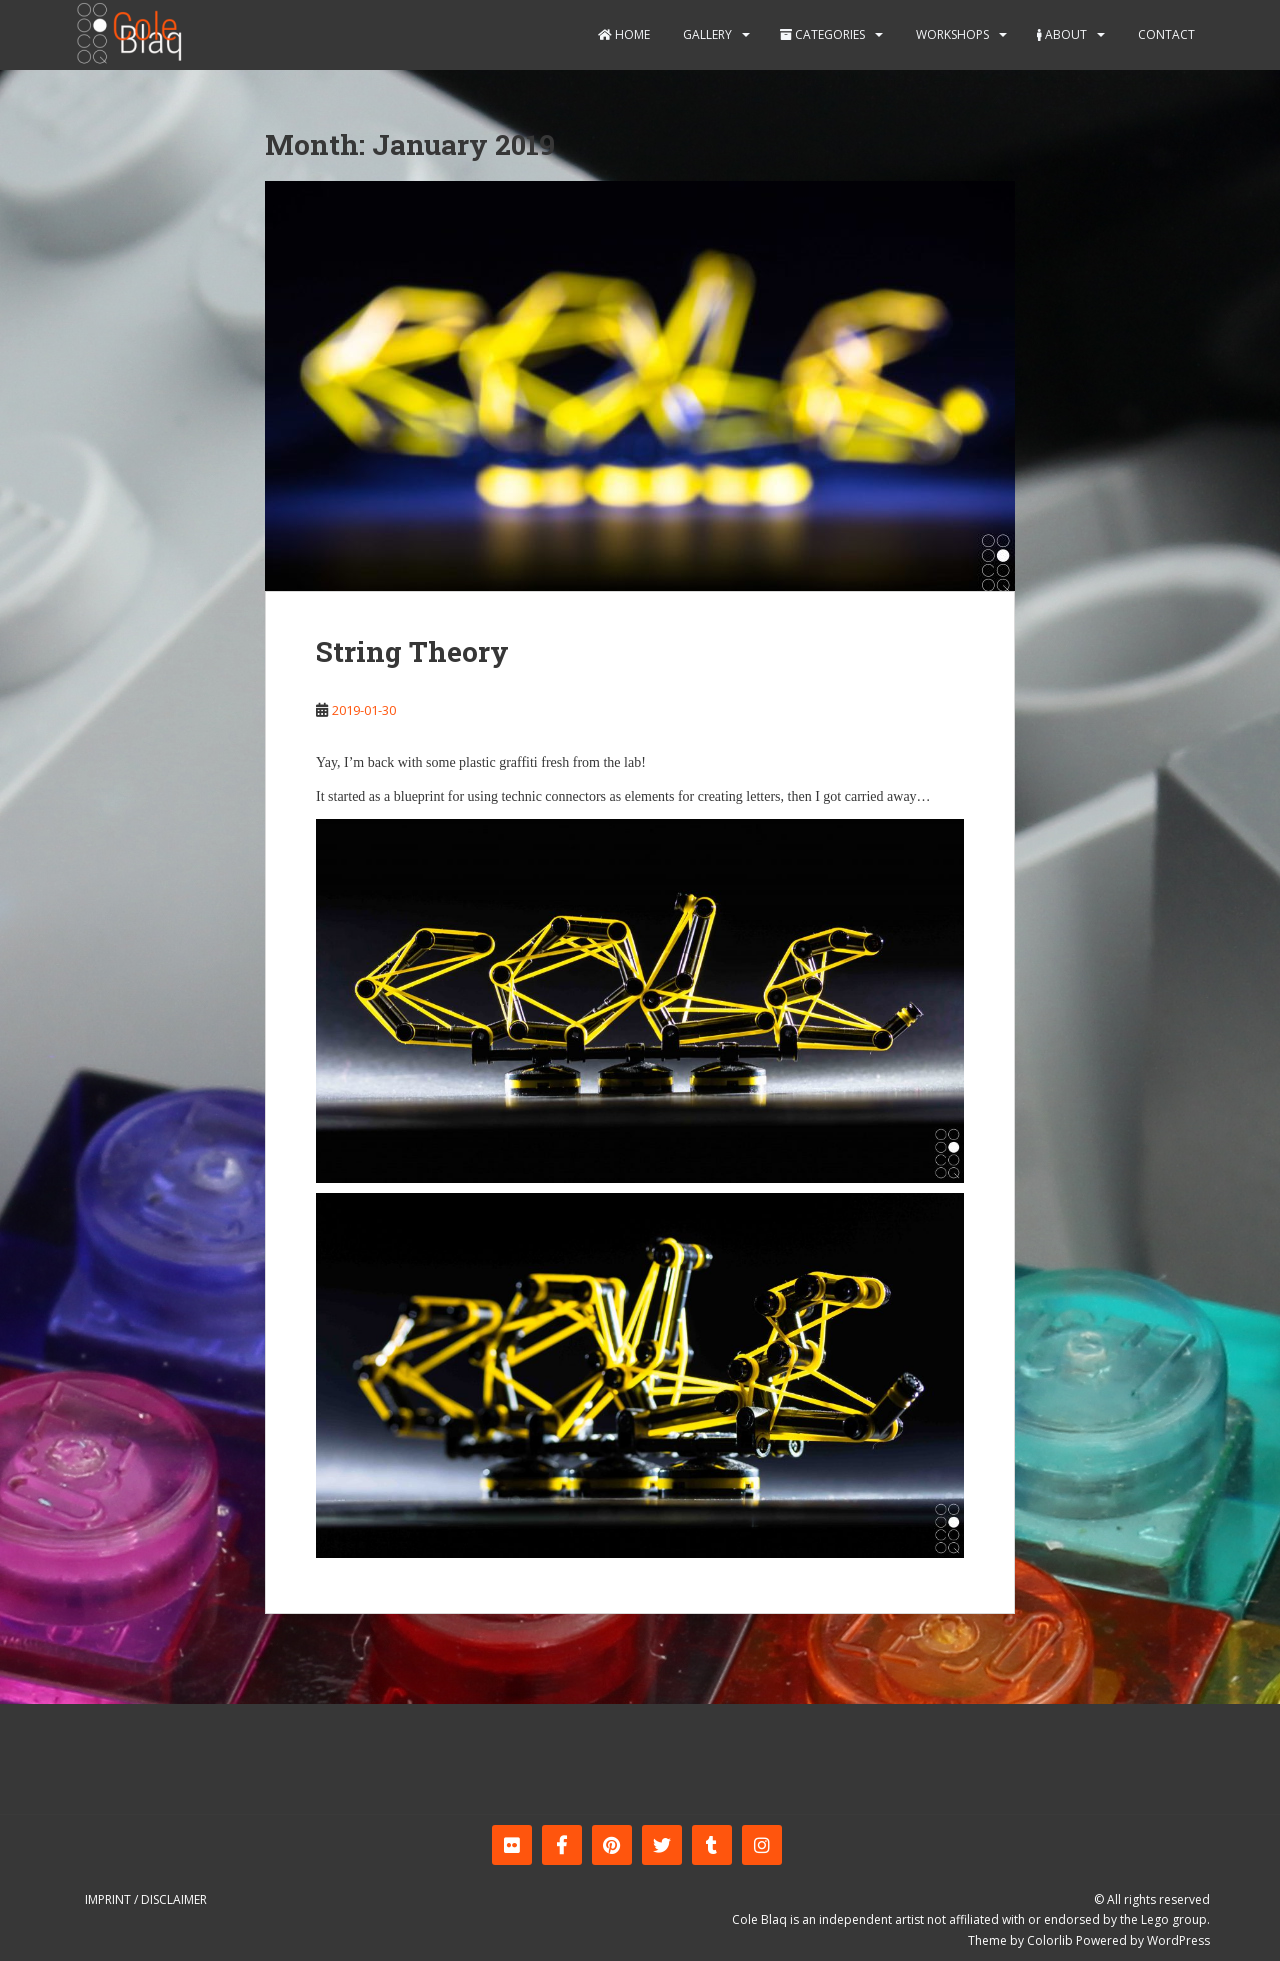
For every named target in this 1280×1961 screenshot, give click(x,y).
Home (624, 34)
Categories (822, 34)
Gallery (706, 34)
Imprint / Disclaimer (146, 1899)
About (1062, 34)
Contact (1165, 34)
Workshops (951, 34)
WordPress (1178, 1940)
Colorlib (1050, 1940)
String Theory (412, 651)
